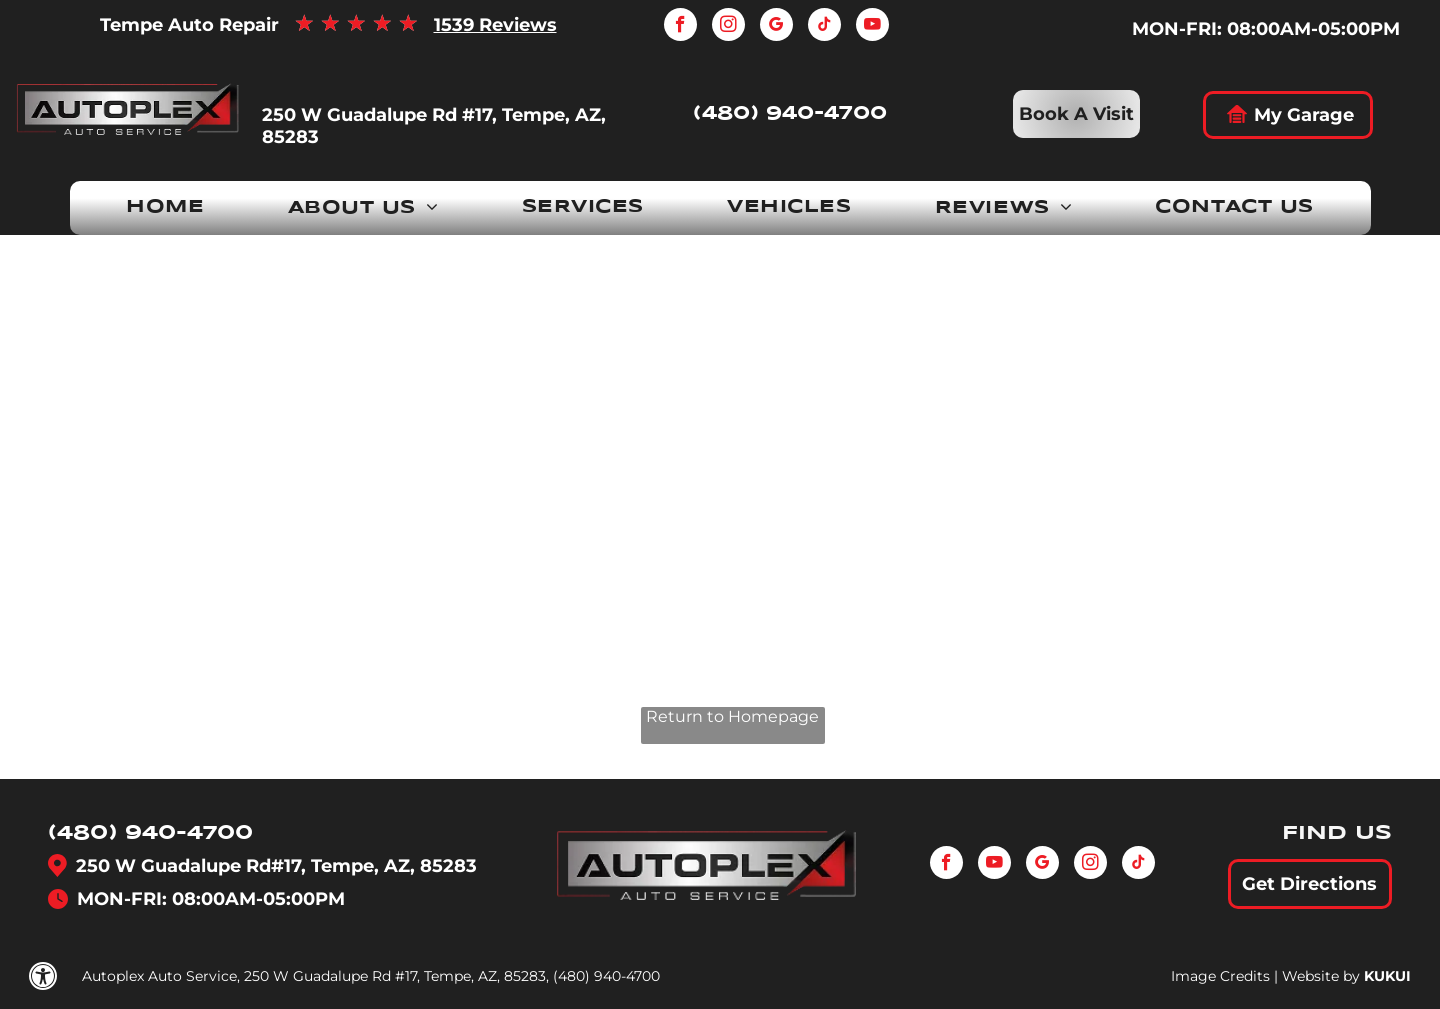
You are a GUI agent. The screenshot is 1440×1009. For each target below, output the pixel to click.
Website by (1321, 976)
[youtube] (872, 27)
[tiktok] (824, 27)
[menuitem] (165, 208)
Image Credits (1220, 976)
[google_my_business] (776, 27)
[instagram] (728, 27)
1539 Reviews (495, 25)
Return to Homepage (732, 716)
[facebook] (680, 27)
